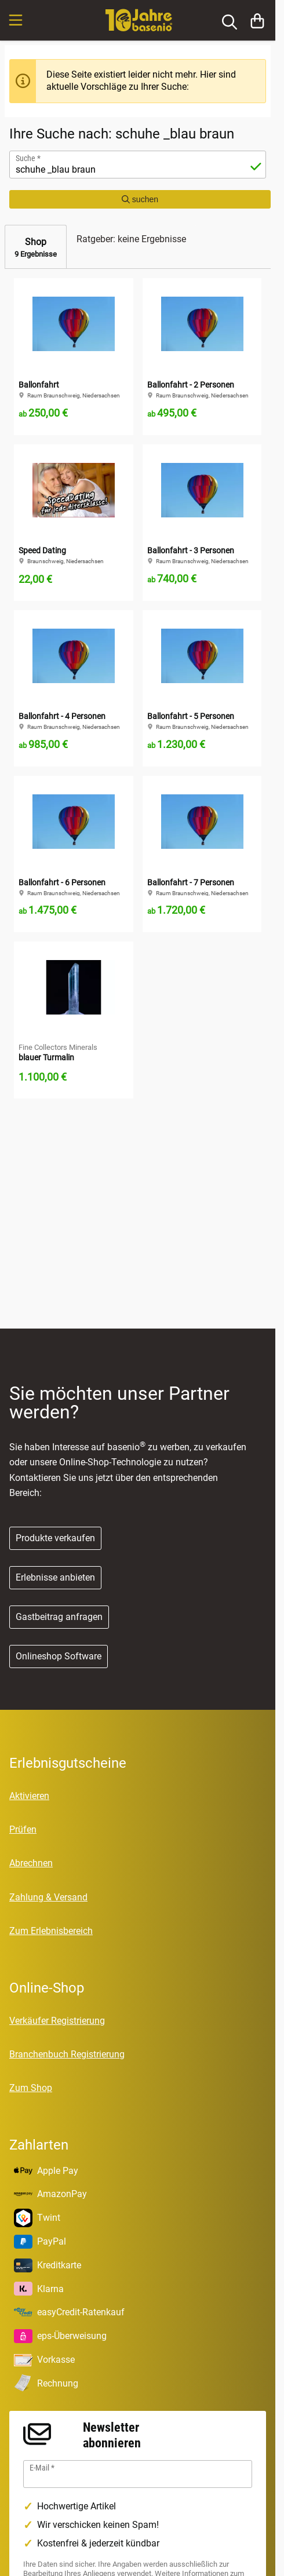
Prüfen (23, 1829)
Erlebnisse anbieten (55, 1577)
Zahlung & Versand (48, 1897)
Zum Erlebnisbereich (51, 1930)
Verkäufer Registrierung (57, 2020)
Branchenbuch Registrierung (67, 2054)
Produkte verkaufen (55, 1538)
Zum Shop (30, 2087)
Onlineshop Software (58, 1656)
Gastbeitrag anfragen (59, 1616)
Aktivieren (29, 1795)
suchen (140, 199)
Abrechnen (31, 1863)
